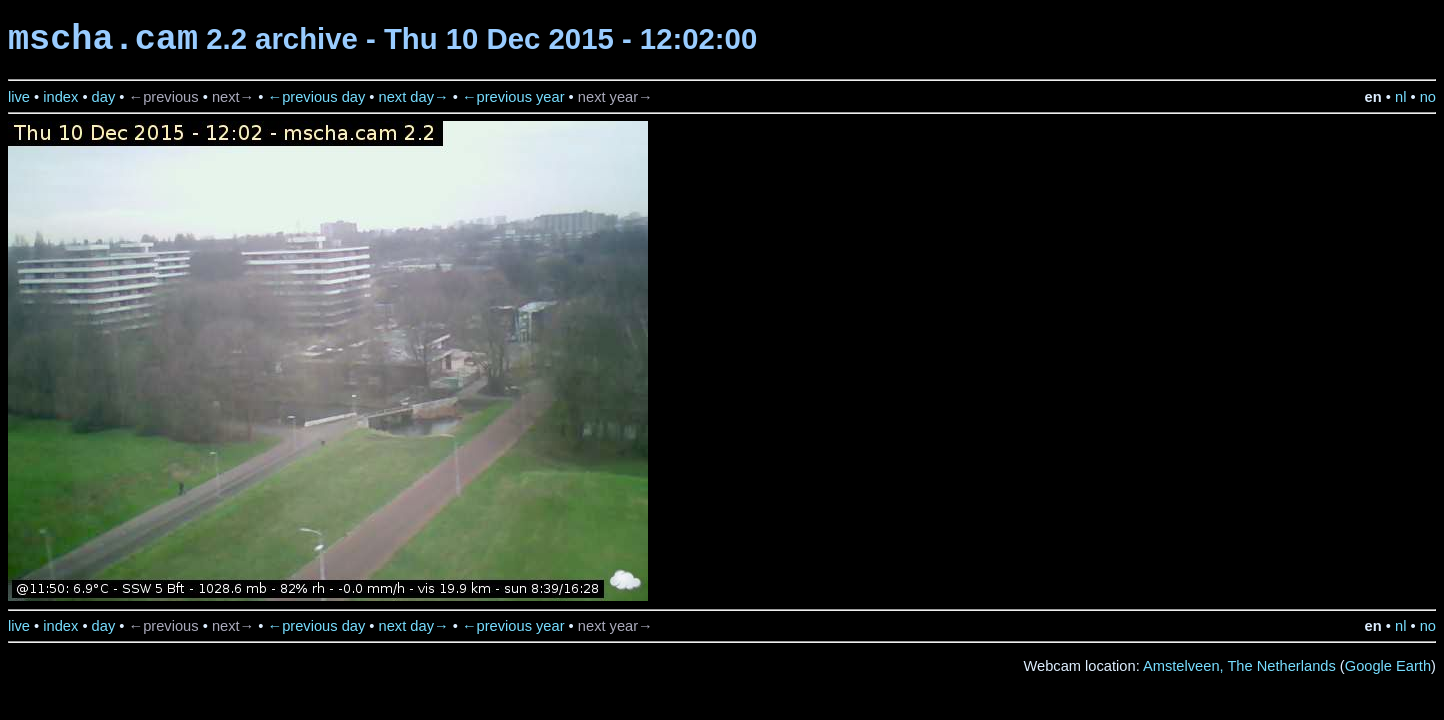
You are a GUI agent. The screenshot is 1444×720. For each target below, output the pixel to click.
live (19, 97)
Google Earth (1388, 666)
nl (1400, 97)
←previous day (317, 97)
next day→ (414, 97)
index (60, 97)
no (1428, 97)
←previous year (513, 97)
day (104, 97)
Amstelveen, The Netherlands (1239, 666)
